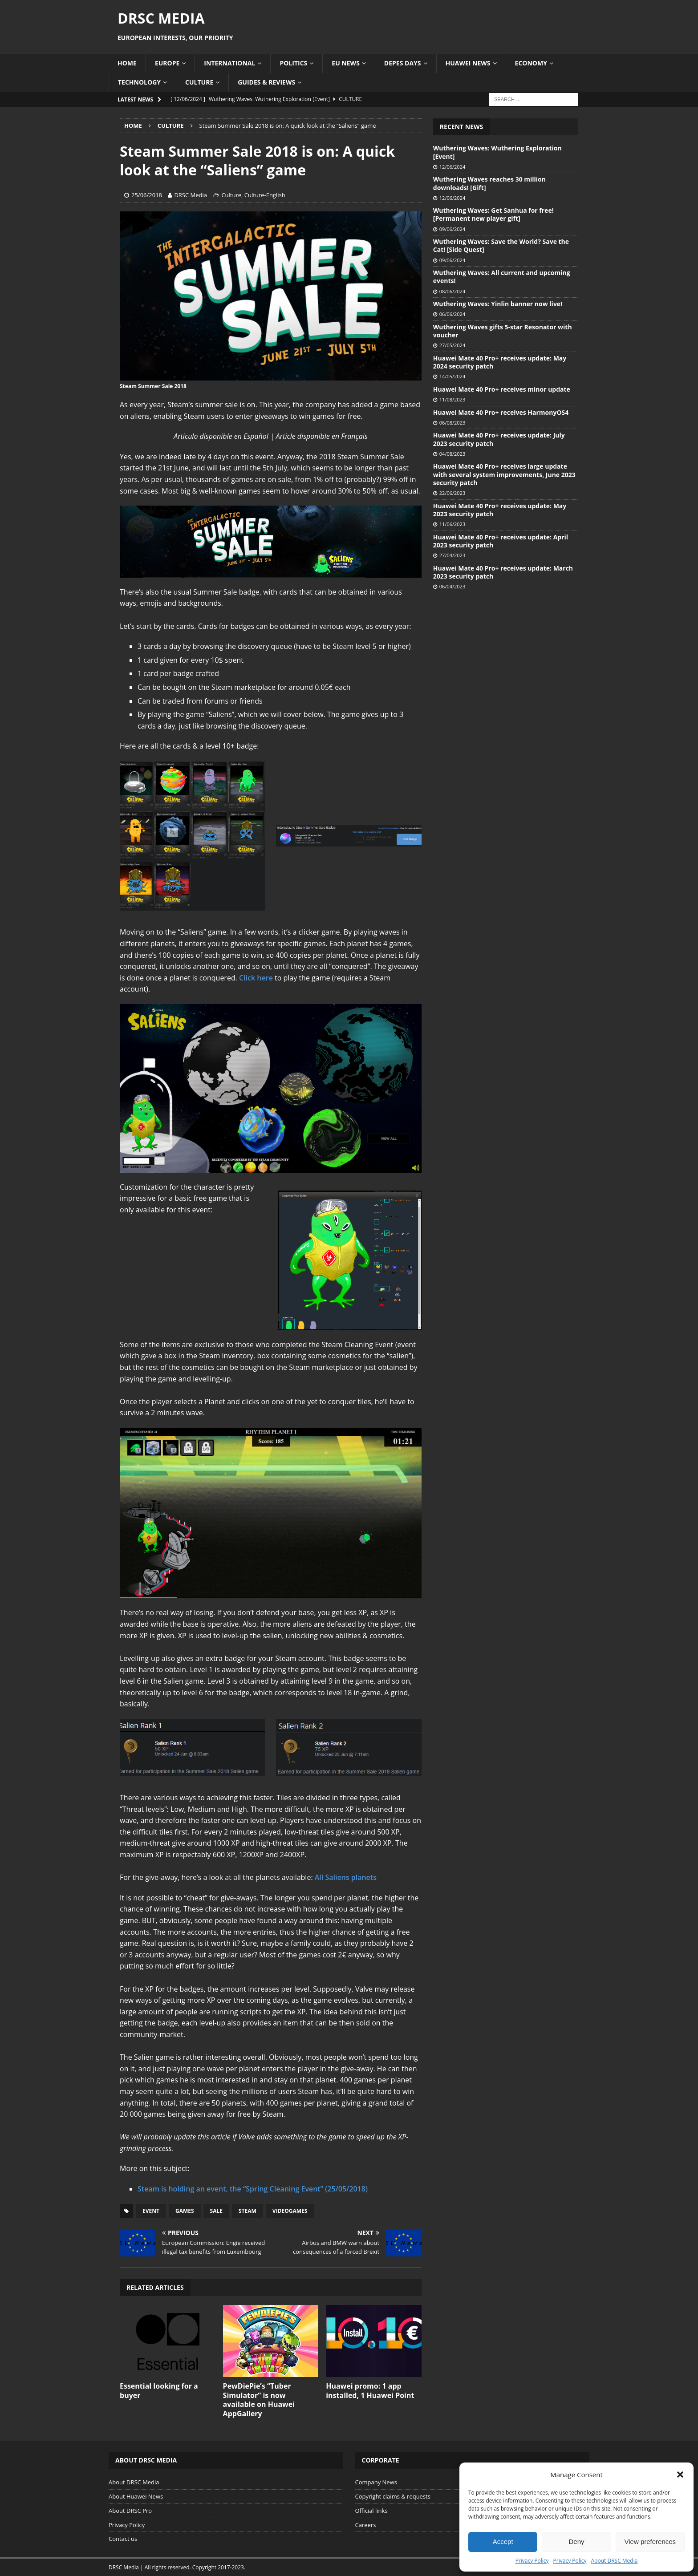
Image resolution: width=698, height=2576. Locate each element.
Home (127, 63)
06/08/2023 (452, 422)
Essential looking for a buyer (159, 2390)
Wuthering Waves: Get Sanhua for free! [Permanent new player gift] (493, 214)
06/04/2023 (452, 586)
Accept (503, 2541)
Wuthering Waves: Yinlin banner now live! (497, 304)
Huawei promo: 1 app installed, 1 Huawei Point (370, 2390)
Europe (167, 63)
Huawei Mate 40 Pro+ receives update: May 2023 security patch (499, 510)
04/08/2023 (452, 453)
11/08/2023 (452, 399)
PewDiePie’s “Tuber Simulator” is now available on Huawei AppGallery (259, 2399)
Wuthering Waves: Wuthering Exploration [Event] (497, 152)
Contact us (123, 2539)
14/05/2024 (452, 376)
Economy (531, 63)
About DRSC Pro (130, 2511)
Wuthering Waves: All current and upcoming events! (501, 276)
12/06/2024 (452, 166)
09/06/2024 (452, 229)
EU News (346, 63)
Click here (256, 978)
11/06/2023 (452, 524)
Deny (576, 2541)
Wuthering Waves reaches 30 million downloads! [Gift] (489, 183)
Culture (199, 82)
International (229, 63)
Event (150, 2211)
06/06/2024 (452, 314)
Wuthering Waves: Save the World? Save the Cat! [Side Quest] (501, 245)
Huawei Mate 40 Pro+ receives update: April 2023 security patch (500, 541)
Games (184, 2211)
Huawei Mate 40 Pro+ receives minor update (501, 389)
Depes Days (402, 63)
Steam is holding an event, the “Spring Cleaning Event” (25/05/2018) (253, 2189)
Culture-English (264, 195)
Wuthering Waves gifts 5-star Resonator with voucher (502, 331)
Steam (247, 2211)
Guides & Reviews (266, 82)
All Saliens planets (346, 1877)
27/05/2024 (452, 345)
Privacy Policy (532, 2560)
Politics (293, 63)
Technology (139, 82)
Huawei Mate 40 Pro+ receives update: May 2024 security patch (499, 362)
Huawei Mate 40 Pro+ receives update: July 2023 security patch (499, 439)
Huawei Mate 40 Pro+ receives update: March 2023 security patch (503, 572)
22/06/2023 (452, 493)
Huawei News (468, 63)
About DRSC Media (614, 2560)
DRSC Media (190, 195)
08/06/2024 (452, 291)
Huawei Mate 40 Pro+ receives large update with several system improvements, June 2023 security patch (504, 474)
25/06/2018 (146, 195)
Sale (216, 2211)
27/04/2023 (452, 555)
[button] (680, 2474)
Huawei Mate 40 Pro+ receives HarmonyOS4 (500, 412)
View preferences (650, 2541)
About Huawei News (136, 2496)
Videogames (290, 2211)
